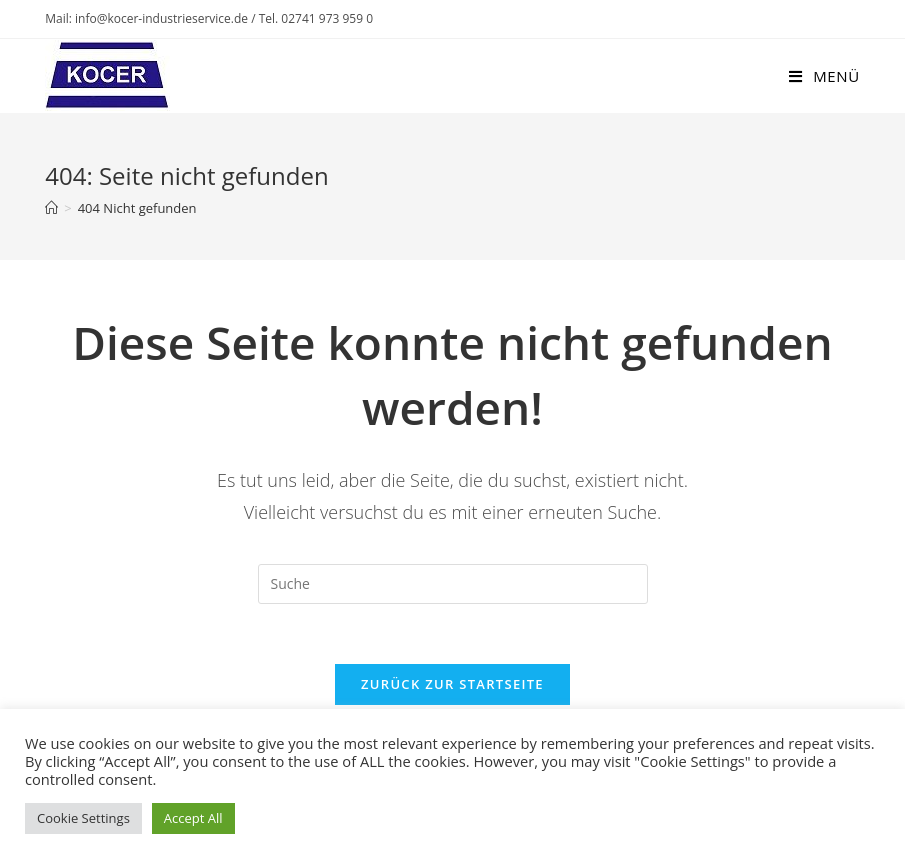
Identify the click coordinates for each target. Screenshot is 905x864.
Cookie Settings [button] (83, 818)
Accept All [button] (193, 818)
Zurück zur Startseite (452, 684)
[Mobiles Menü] (824, 76)
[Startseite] (51, 208)
